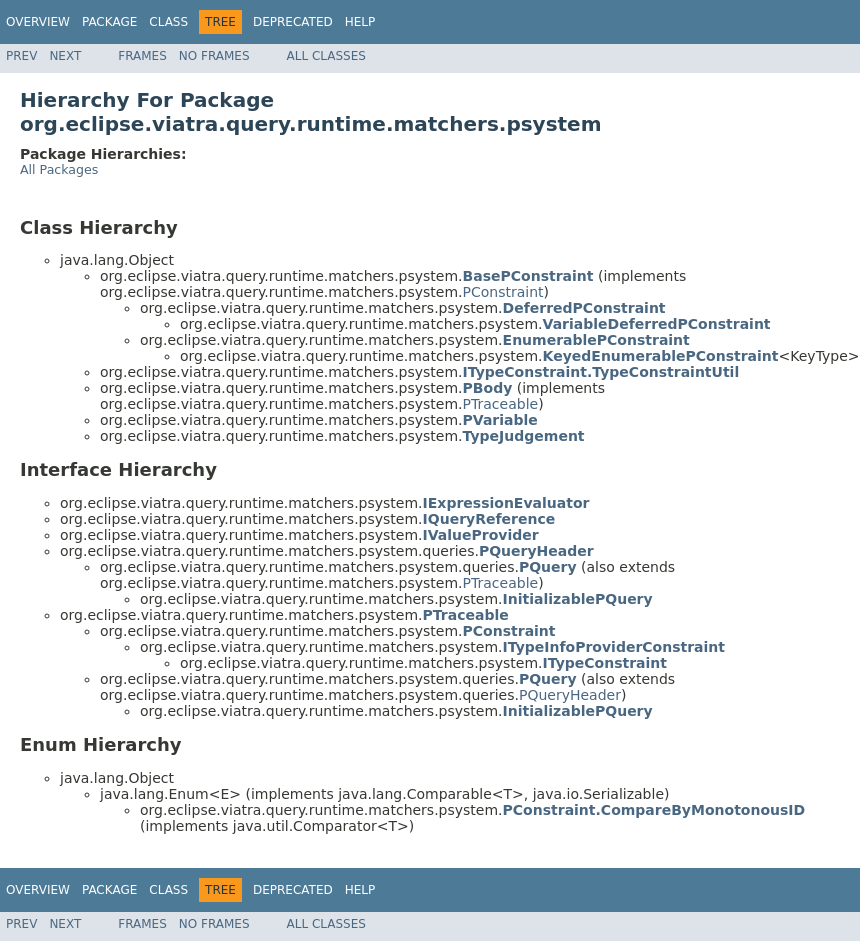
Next (65, 56)
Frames (142, 56)
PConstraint (503, 292)
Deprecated (293, 22)
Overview (38, 22)
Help (360, 22)
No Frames (214, 56)
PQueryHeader (570, 695)
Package (109, 22)
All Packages (59, 169)
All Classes (326, 56)
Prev (21, 56)
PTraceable (501, 404)
